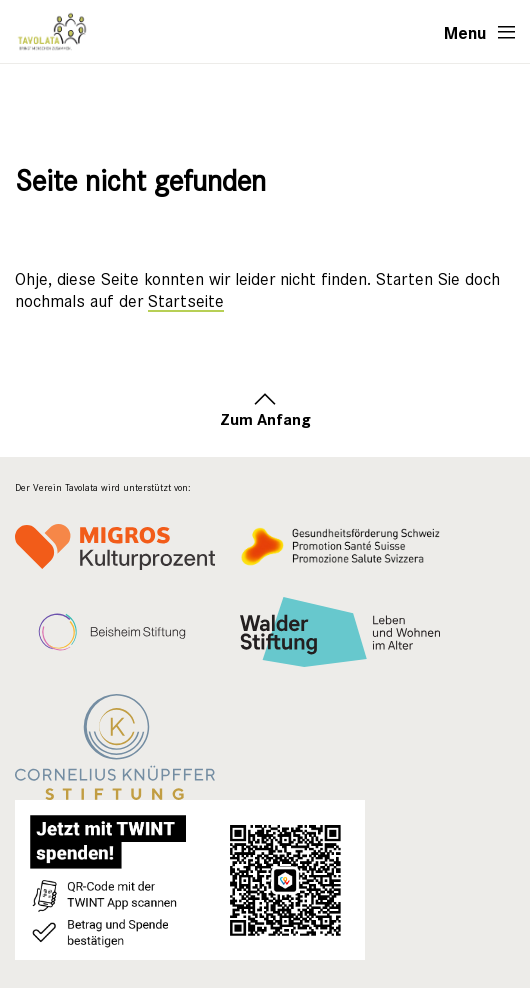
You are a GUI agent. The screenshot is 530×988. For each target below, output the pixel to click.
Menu (465, 32)
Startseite (186, 301)
